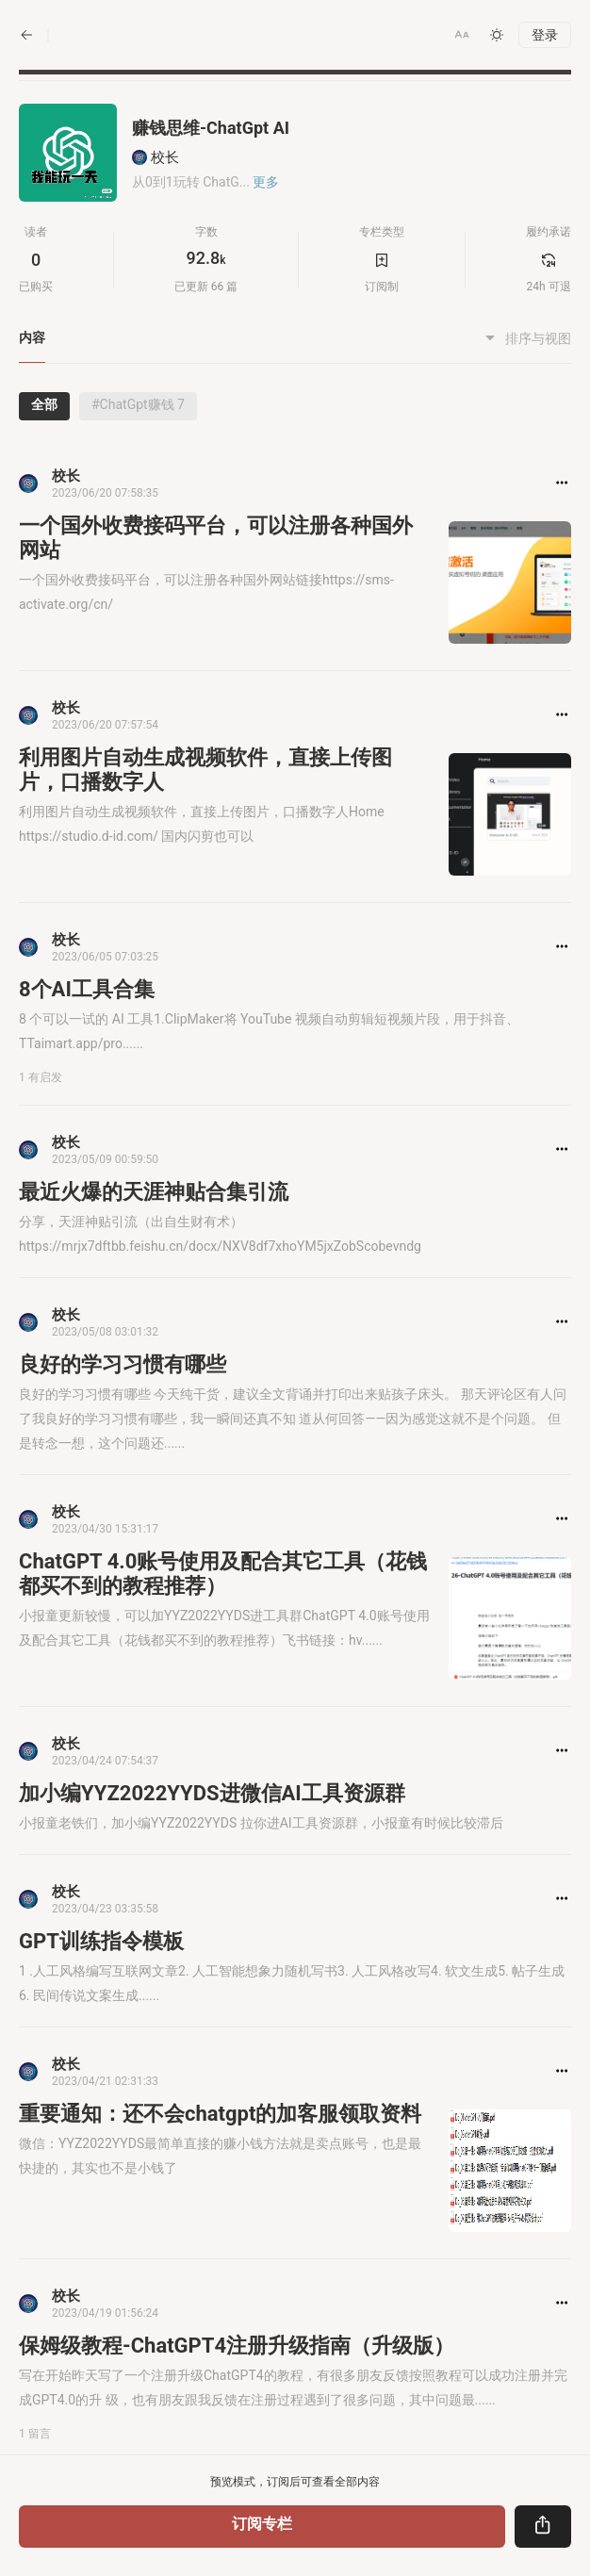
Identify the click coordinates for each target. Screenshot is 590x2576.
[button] (462, 35)
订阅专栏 (262, 2524)
